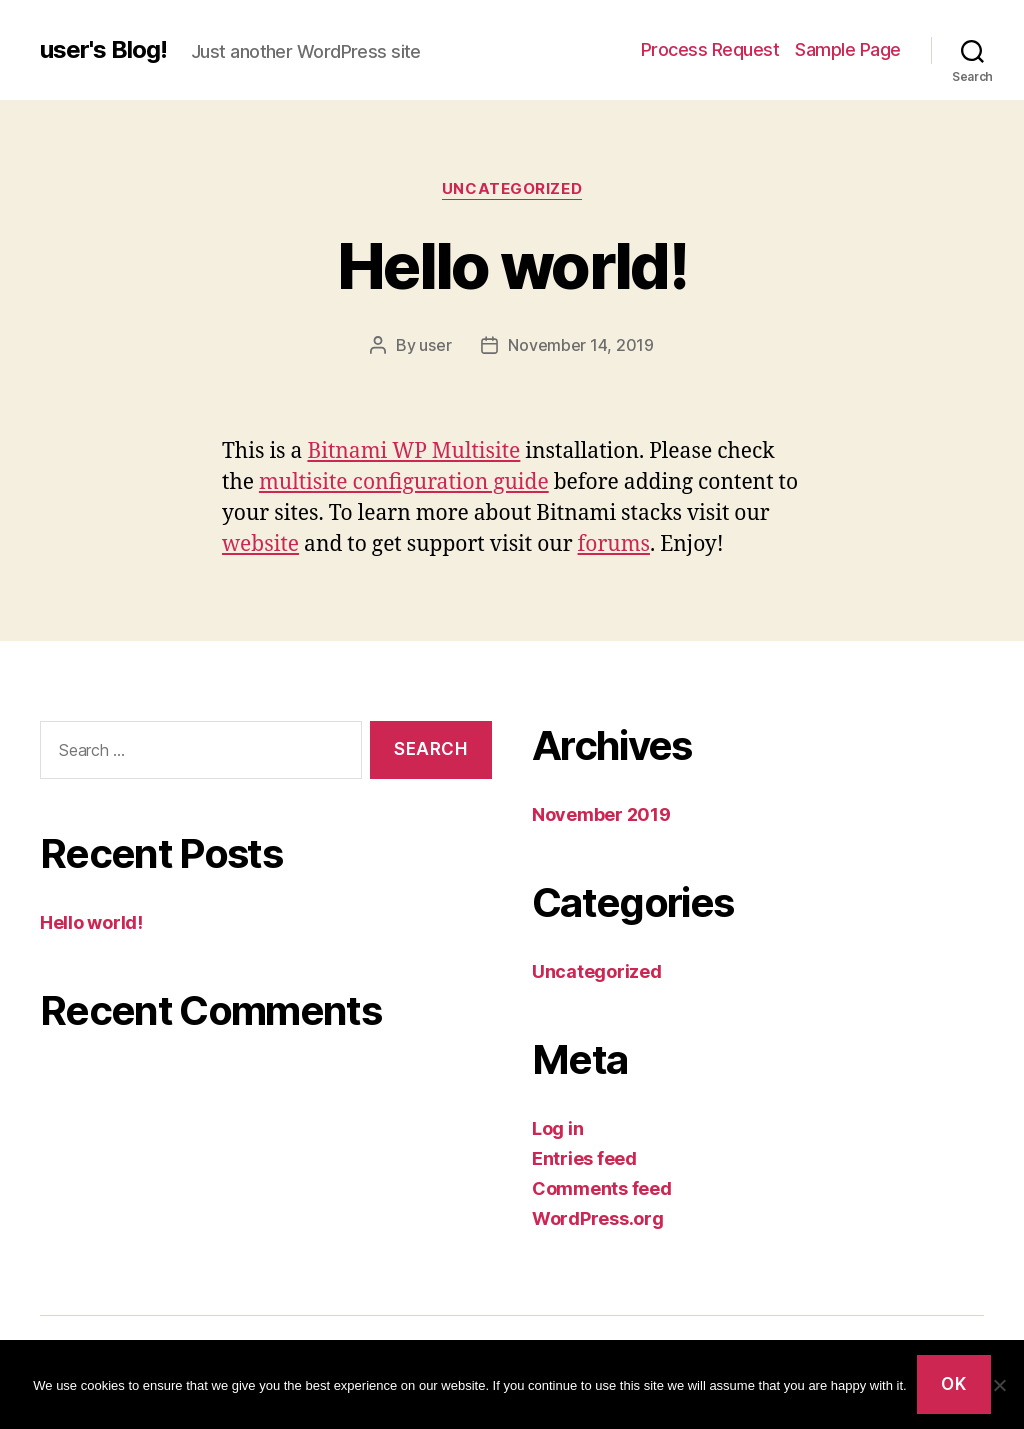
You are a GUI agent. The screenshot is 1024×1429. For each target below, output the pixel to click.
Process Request (710, 49)
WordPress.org (598, 1218)
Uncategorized (512, 189)
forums (614, 544)
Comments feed (602, 1188)
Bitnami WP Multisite (413, 451)
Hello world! (512, 265)
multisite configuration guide (404, 482)
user (435, 345)
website (260, 544)
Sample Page (848, 49)
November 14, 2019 (580, 345)
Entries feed (584, 1158)
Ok (953, 1384)
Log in (557, 1128)
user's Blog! (103, 50)
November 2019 (601, 814)
